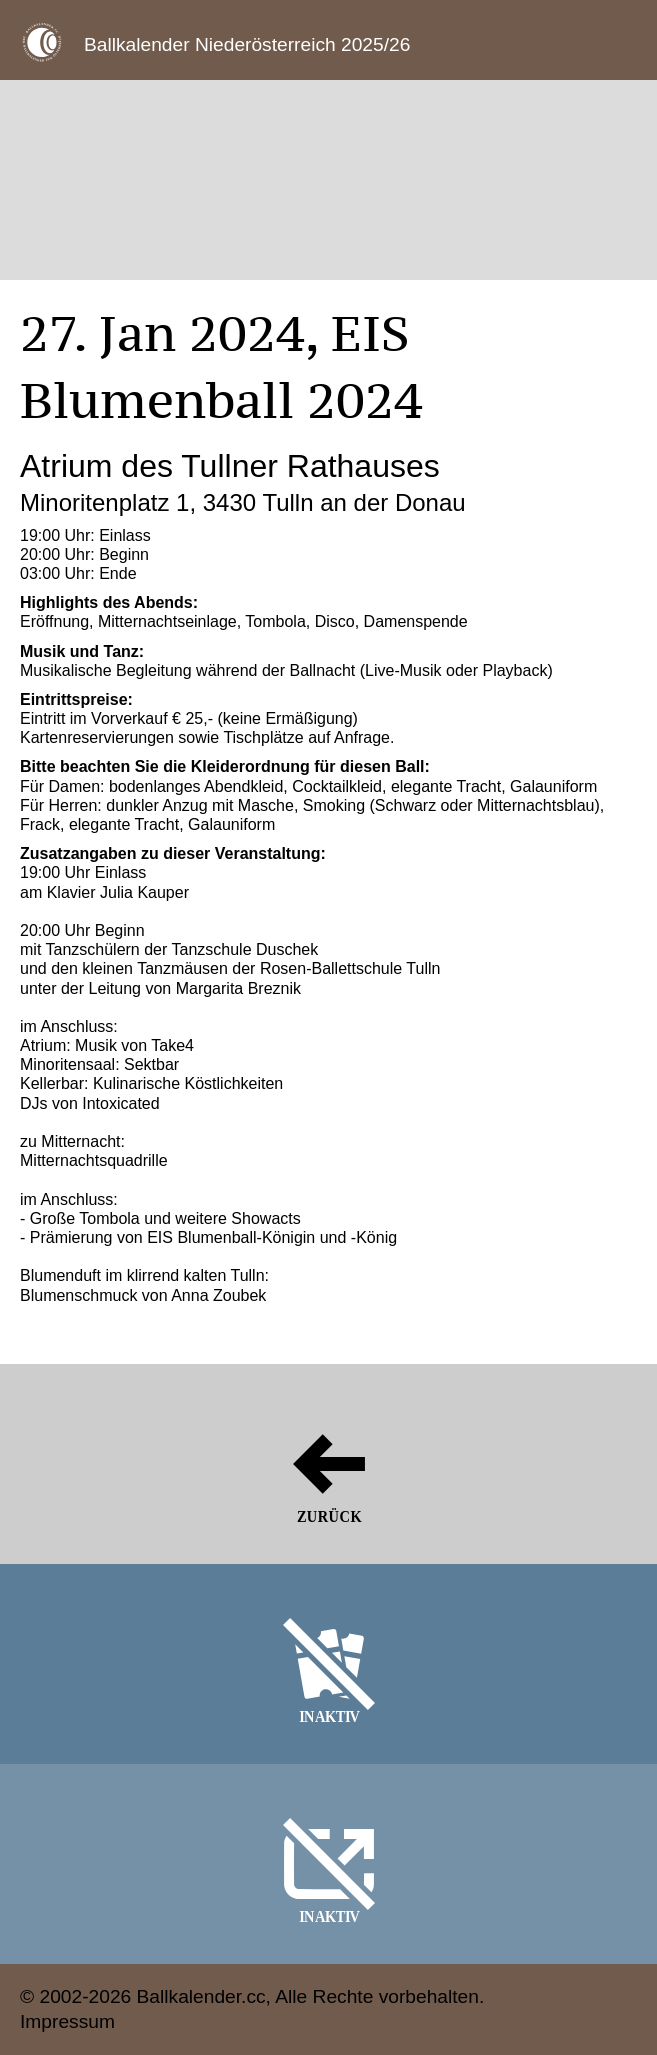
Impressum (67, 2021)
